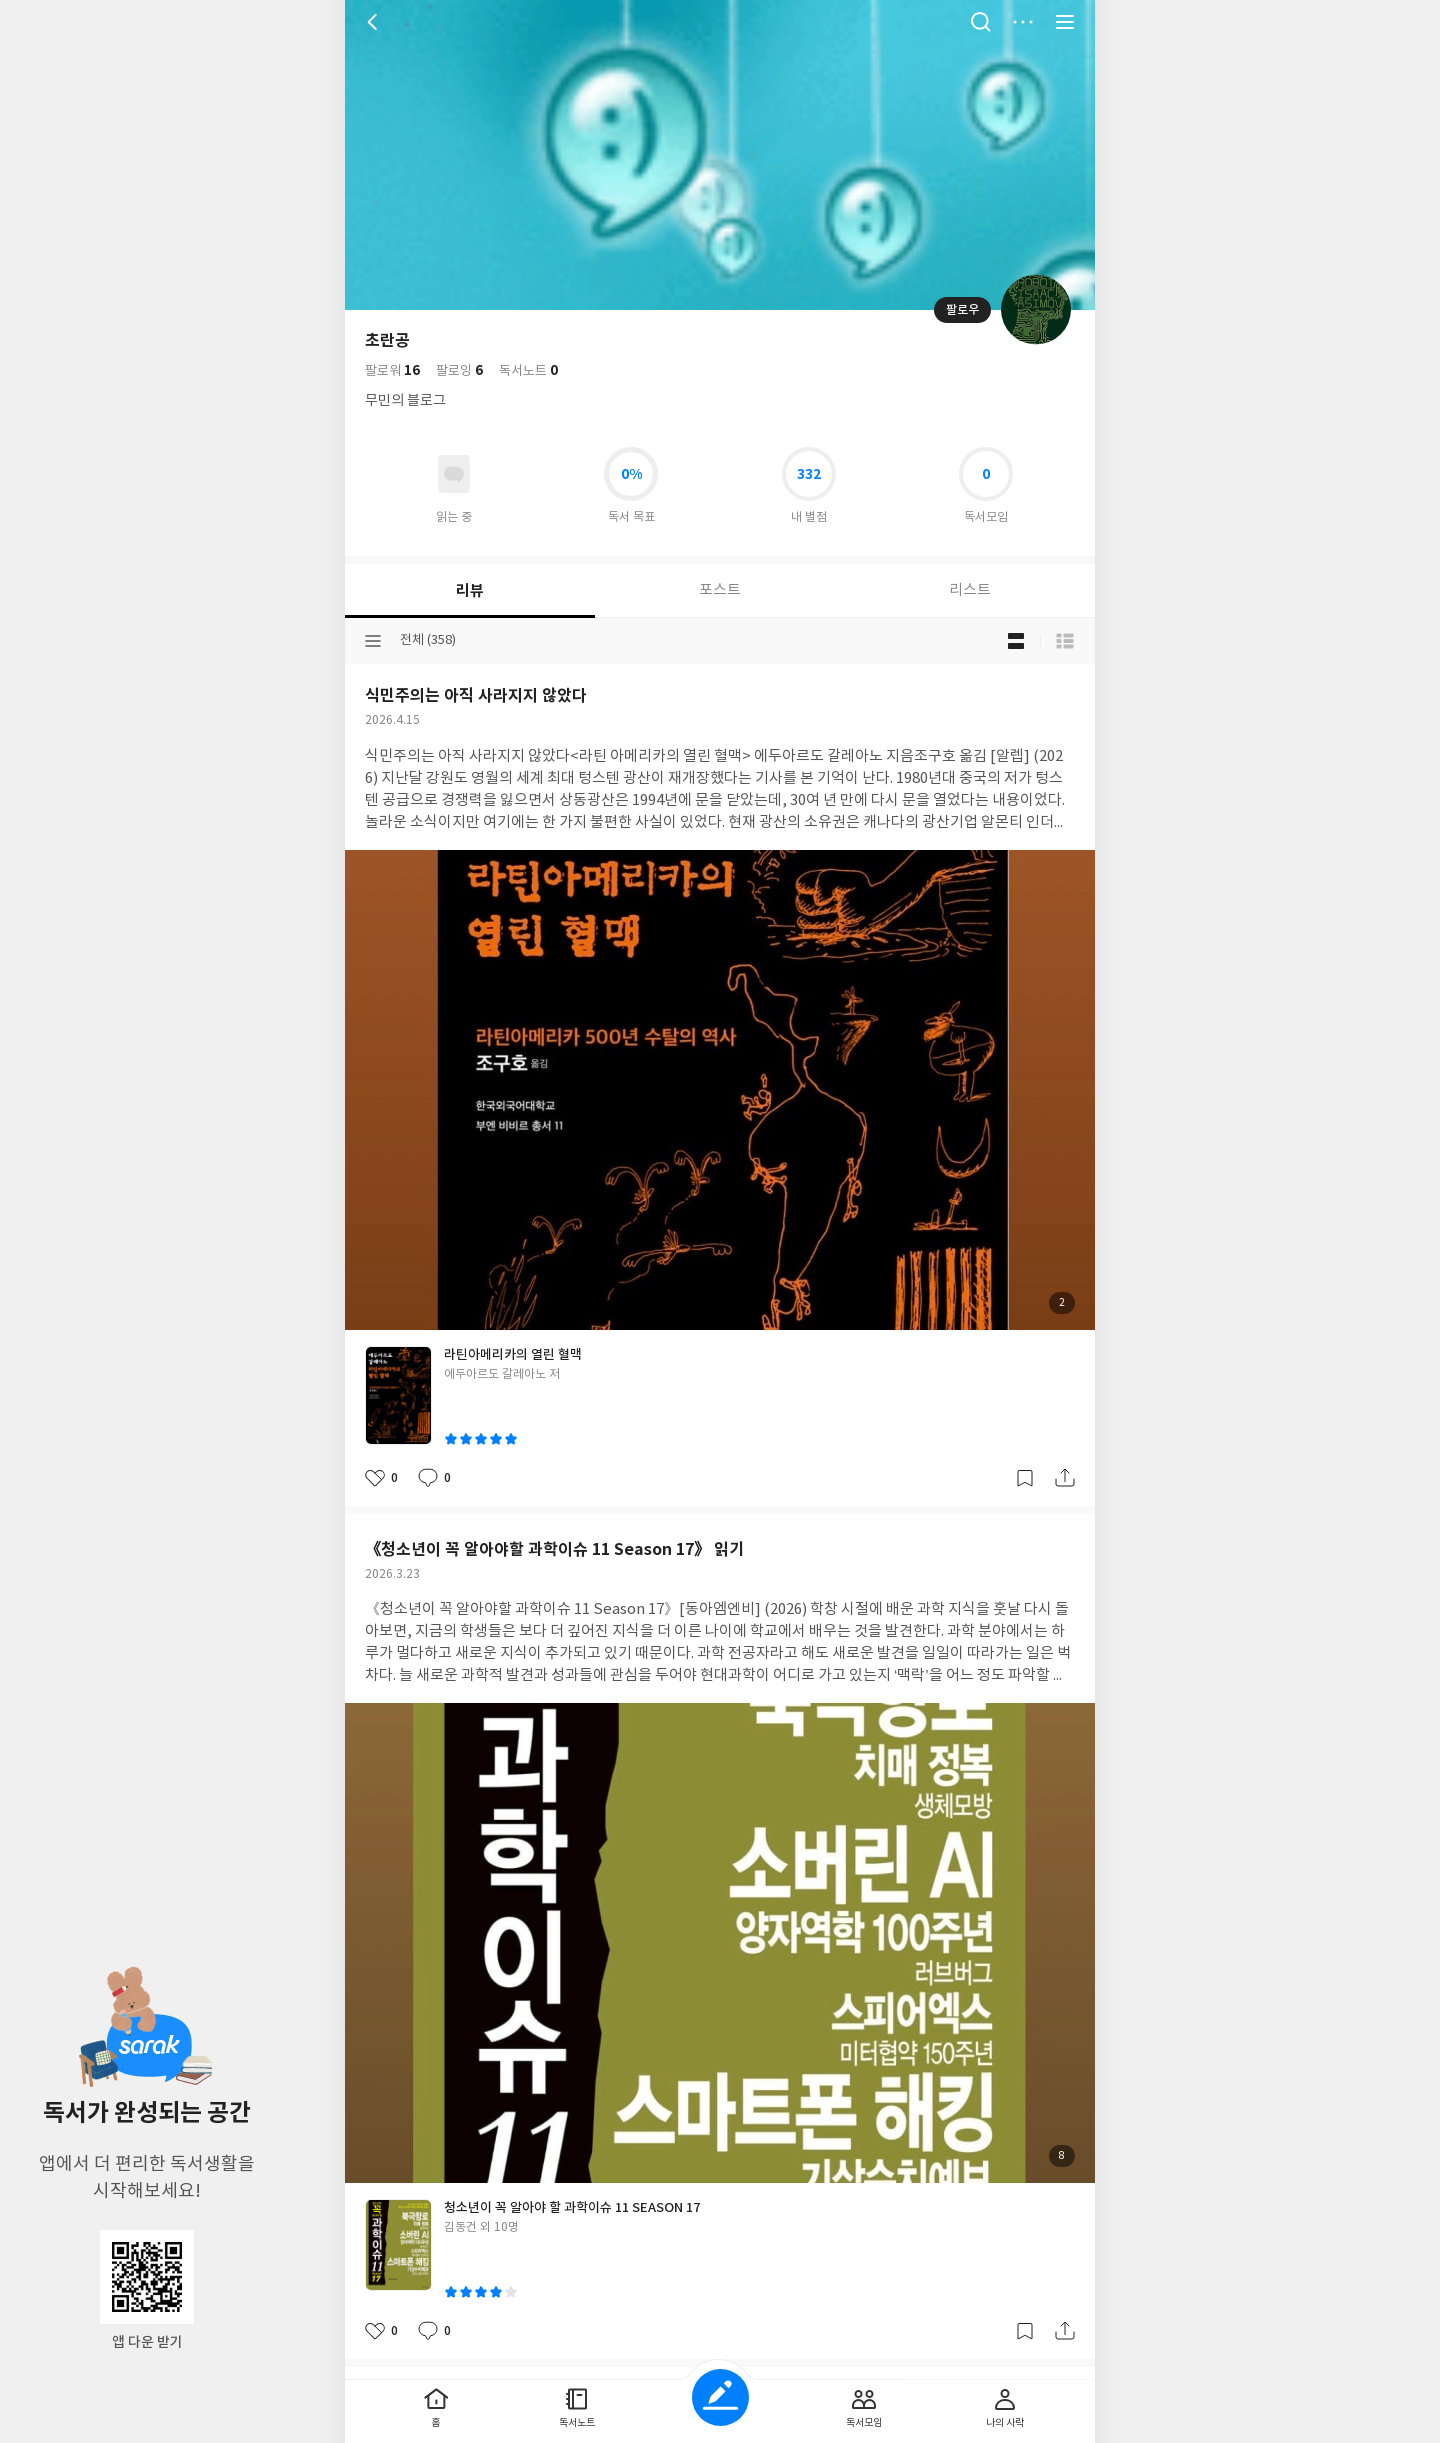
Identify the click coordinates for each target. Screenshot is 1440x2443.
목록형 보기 (1065, 641)
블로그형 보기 (1016, 641)
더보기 (1023, 22)
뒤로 (375, 22)
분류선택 (373, 641)
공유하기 (1065, 1478)
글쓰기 (720, 2397)
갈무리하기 (1025, 1478)
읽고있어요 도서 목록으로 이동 (454, 474)
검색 (981, 22)
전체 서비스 (1065, 22)
